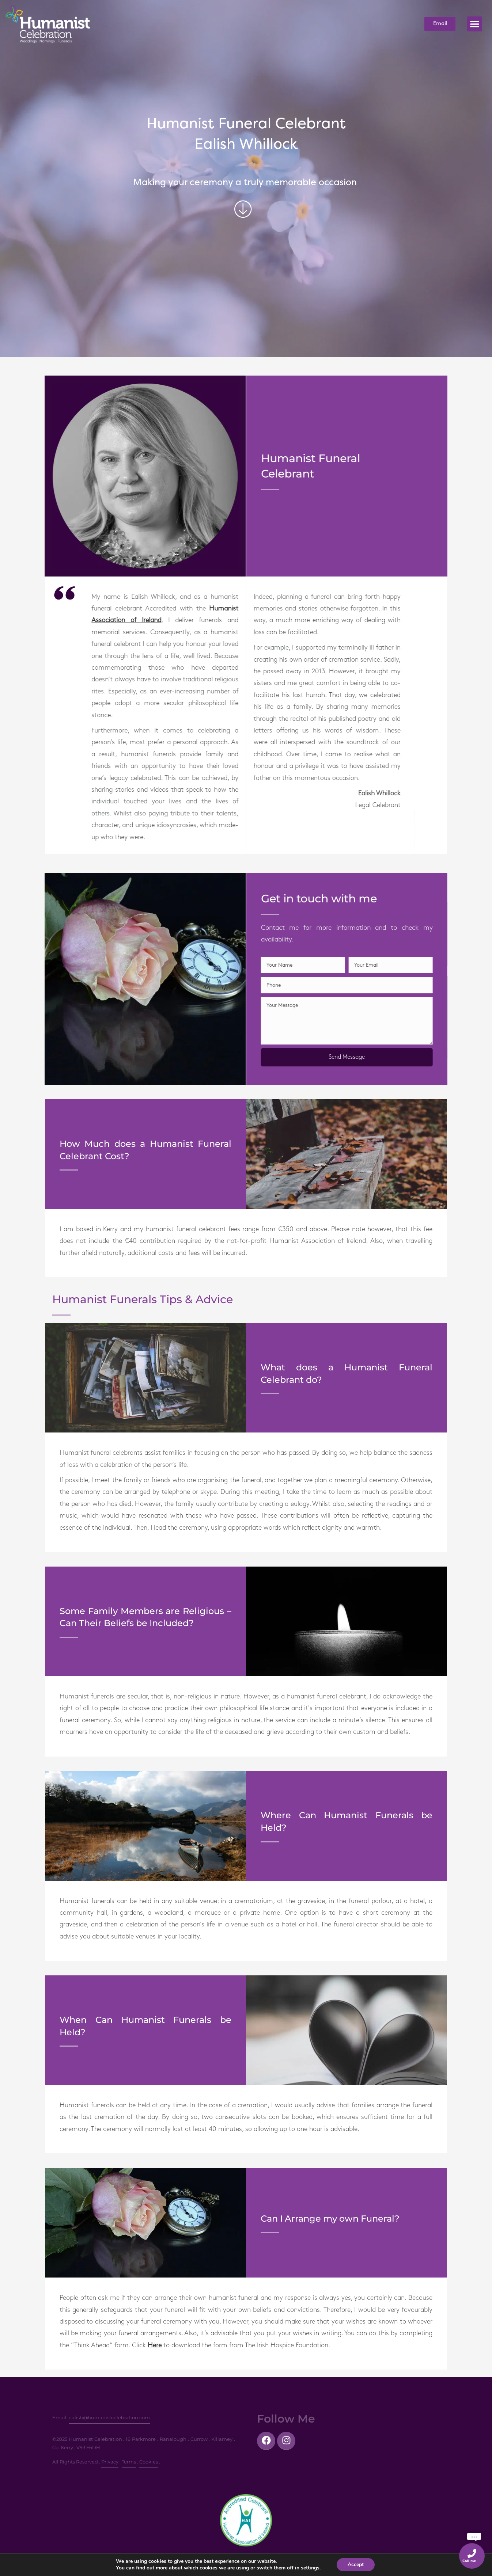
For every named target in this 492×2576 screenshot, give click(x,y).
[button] (474, 23)
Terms (129, 2462)
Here (155, 2345)
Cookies (148, 2462)
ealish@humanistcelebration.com (109, 2417)
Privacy (109, 2462)
